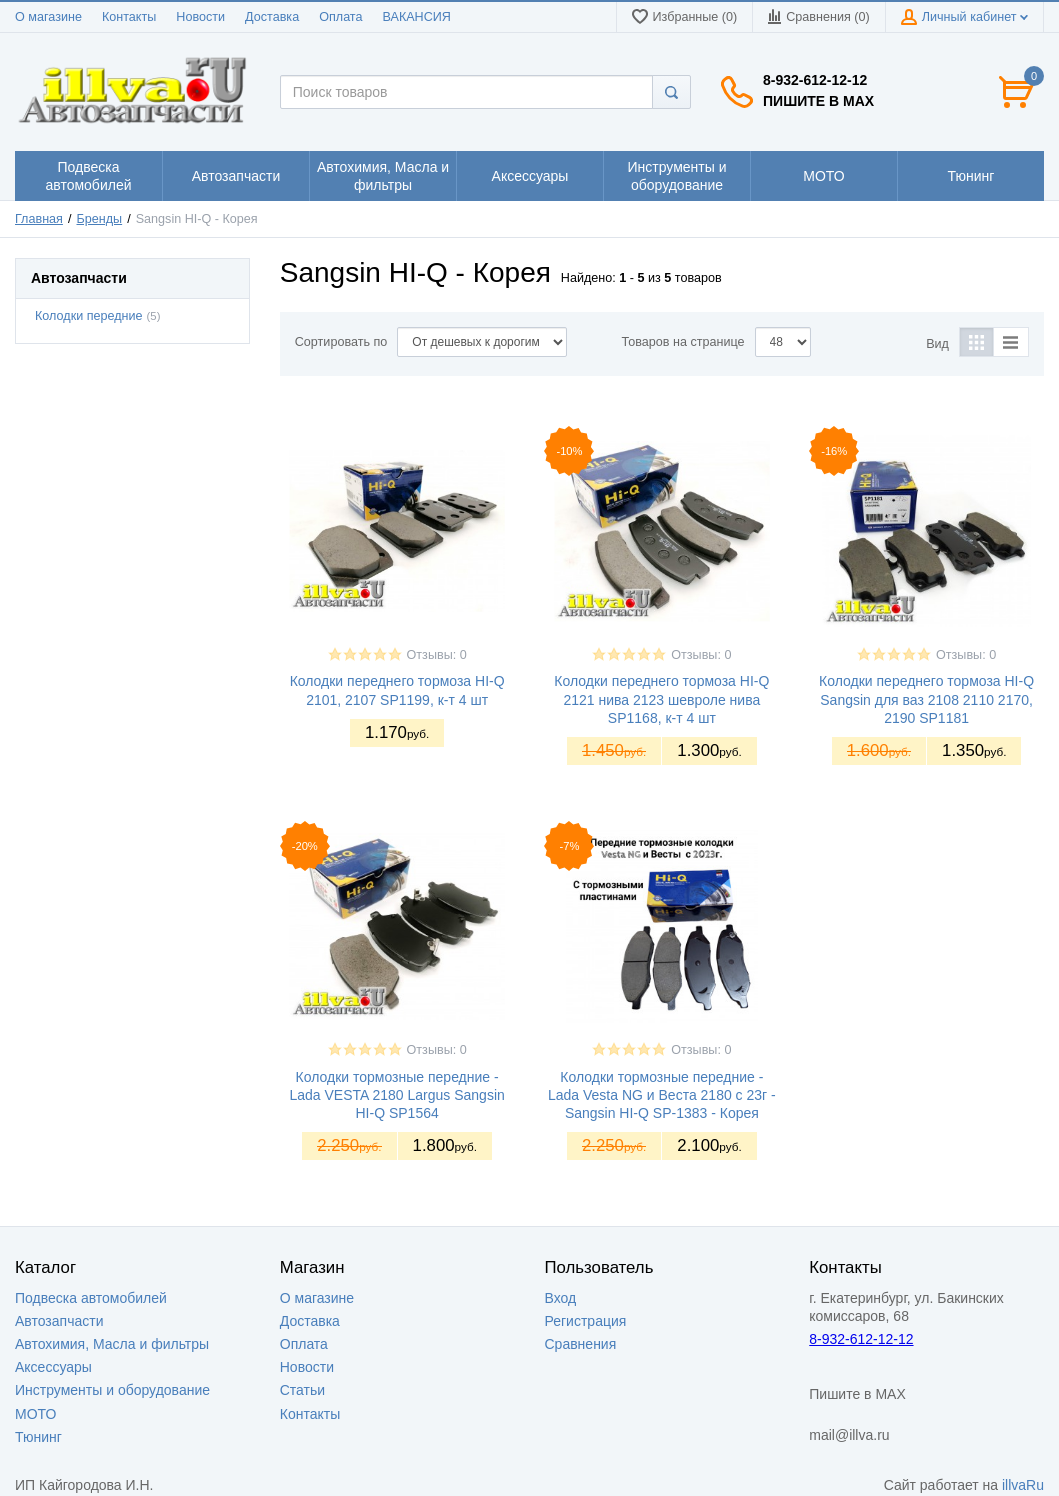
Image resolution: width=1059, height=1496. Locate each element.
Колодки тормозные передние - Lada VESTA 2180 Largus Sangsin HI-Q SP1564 (396, 1095)
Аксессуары (53, 1367)
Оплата (340, 17)
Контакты (129, 17)
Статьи (302, 1390)
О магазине (48, 17)
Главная (39, 219)
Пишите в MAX (818, 101)
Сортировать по (341, 342)
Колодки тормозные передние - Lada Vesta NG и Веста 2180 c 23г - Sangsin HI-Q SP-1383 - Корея (662, 1095)
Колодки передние (89, 316)
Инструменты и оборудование (112, 1390)
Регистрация (586, 1321)
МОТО (35, 1414)
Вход (561, 1298)
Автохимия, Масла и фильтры (112, 1344)
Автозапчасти (59, 1321)
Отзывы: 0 (437, 655)
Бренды (100, 219)
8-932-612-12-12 (815, 80)
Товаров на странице (683, 342)
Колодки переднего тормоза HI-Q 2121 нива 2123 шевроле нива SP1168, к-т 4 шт (661, 699)
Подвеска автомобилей (91, 1298)
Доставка (272, 17)
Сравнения (581, 1344)
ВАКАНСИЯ (417, 17)
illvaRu (1023, 1485)
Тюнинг (38, 1437)
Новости (200, 17)
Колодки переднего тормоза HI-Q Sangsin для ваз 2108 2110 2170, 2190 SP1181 (926, 699)
